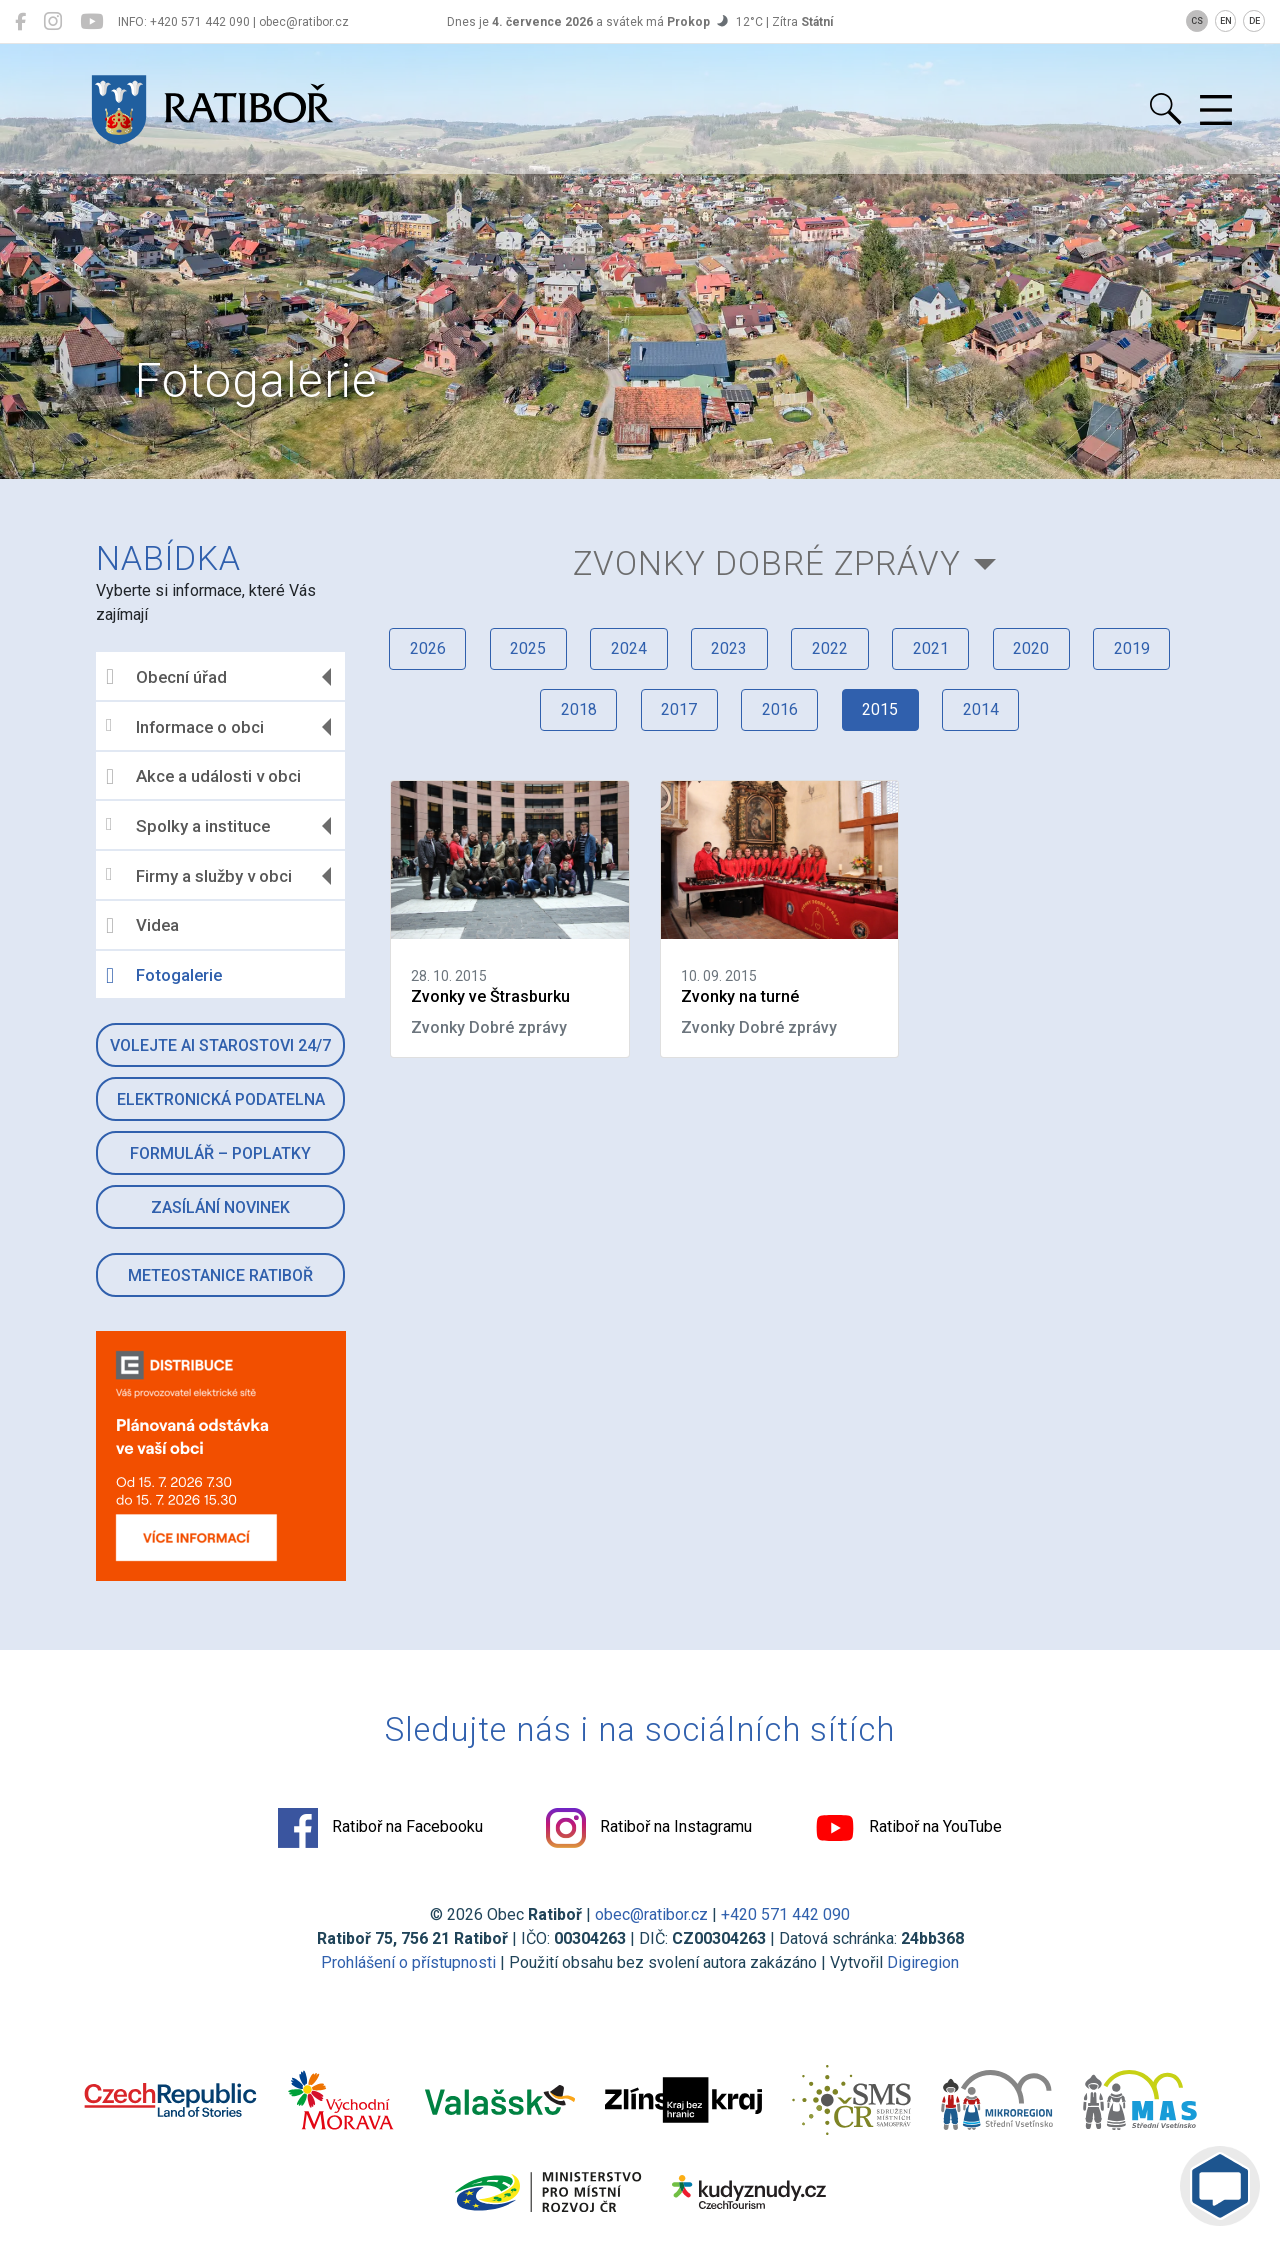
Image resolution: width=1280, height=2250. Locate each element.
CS (1197, 21)
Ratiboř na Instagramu (649, 1829)
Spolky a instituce (192, 825)
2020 (1034, 649)
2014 (983, 711)
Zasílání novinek (223, 1207)
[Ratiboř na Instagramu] (53, 22)
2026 (422, 649)
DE (1254, 21)
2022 (830, 649)
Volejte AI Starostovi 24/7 (223, 1045)
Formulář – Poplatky (223, 1153)
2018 (575, 711)
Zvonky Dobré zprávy (766, 563)
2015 (881, 711)
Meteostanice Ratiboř (223, 1275)
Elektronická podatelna (224, 1099)
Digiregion (923, 1963)
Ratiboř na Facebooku (379, 1829)
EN (1226, 21)
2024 (626, 649)
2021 (932, 649)
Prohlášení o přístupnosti (408, 1963)
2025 (524, 649)
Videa (146, 926)
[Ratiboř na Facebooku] (20, 22)
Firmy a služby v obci (203, 875)
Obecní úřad (170, 677)
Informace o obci (189, 726)
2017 (677, 711)
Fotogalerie (168, 976)
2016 (779, 711)
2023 (728, 649)
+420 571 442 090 (785, 1915)
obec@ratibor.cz (651, 1915)
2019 (1136, 649)
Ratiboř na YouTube (909, 1829)
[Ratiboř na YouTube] (91, 22)
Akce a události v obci (207, 777)
